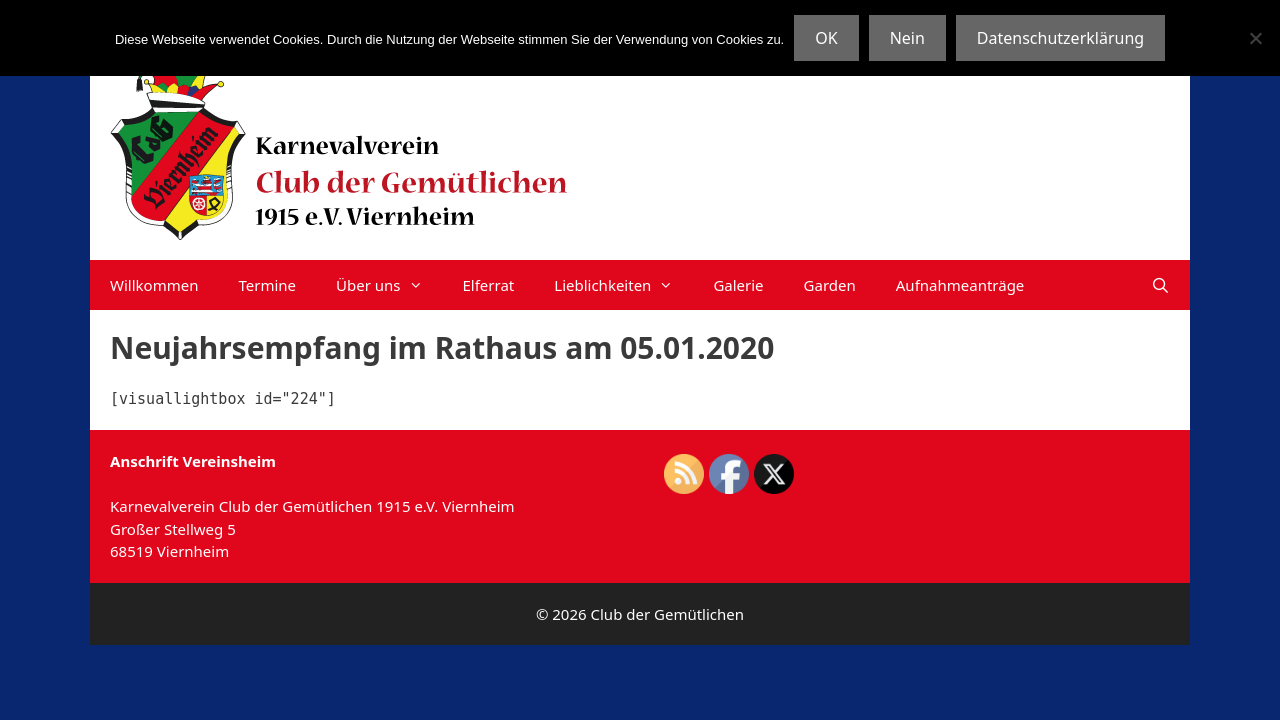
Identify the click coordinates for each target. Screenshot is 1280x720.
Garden (830, 285)
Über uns (389, 285)
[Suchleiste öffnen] (1160, 285)
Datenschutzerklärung (1060, 38)
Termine (267, 285)
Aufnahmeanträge (960, 285)
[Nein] (1255, 38)
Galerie (738, 285)
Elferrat (489, 285)
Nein (907, 38)
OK (826, 38)
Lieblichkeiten (623, 285)
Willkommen (154, 285)
